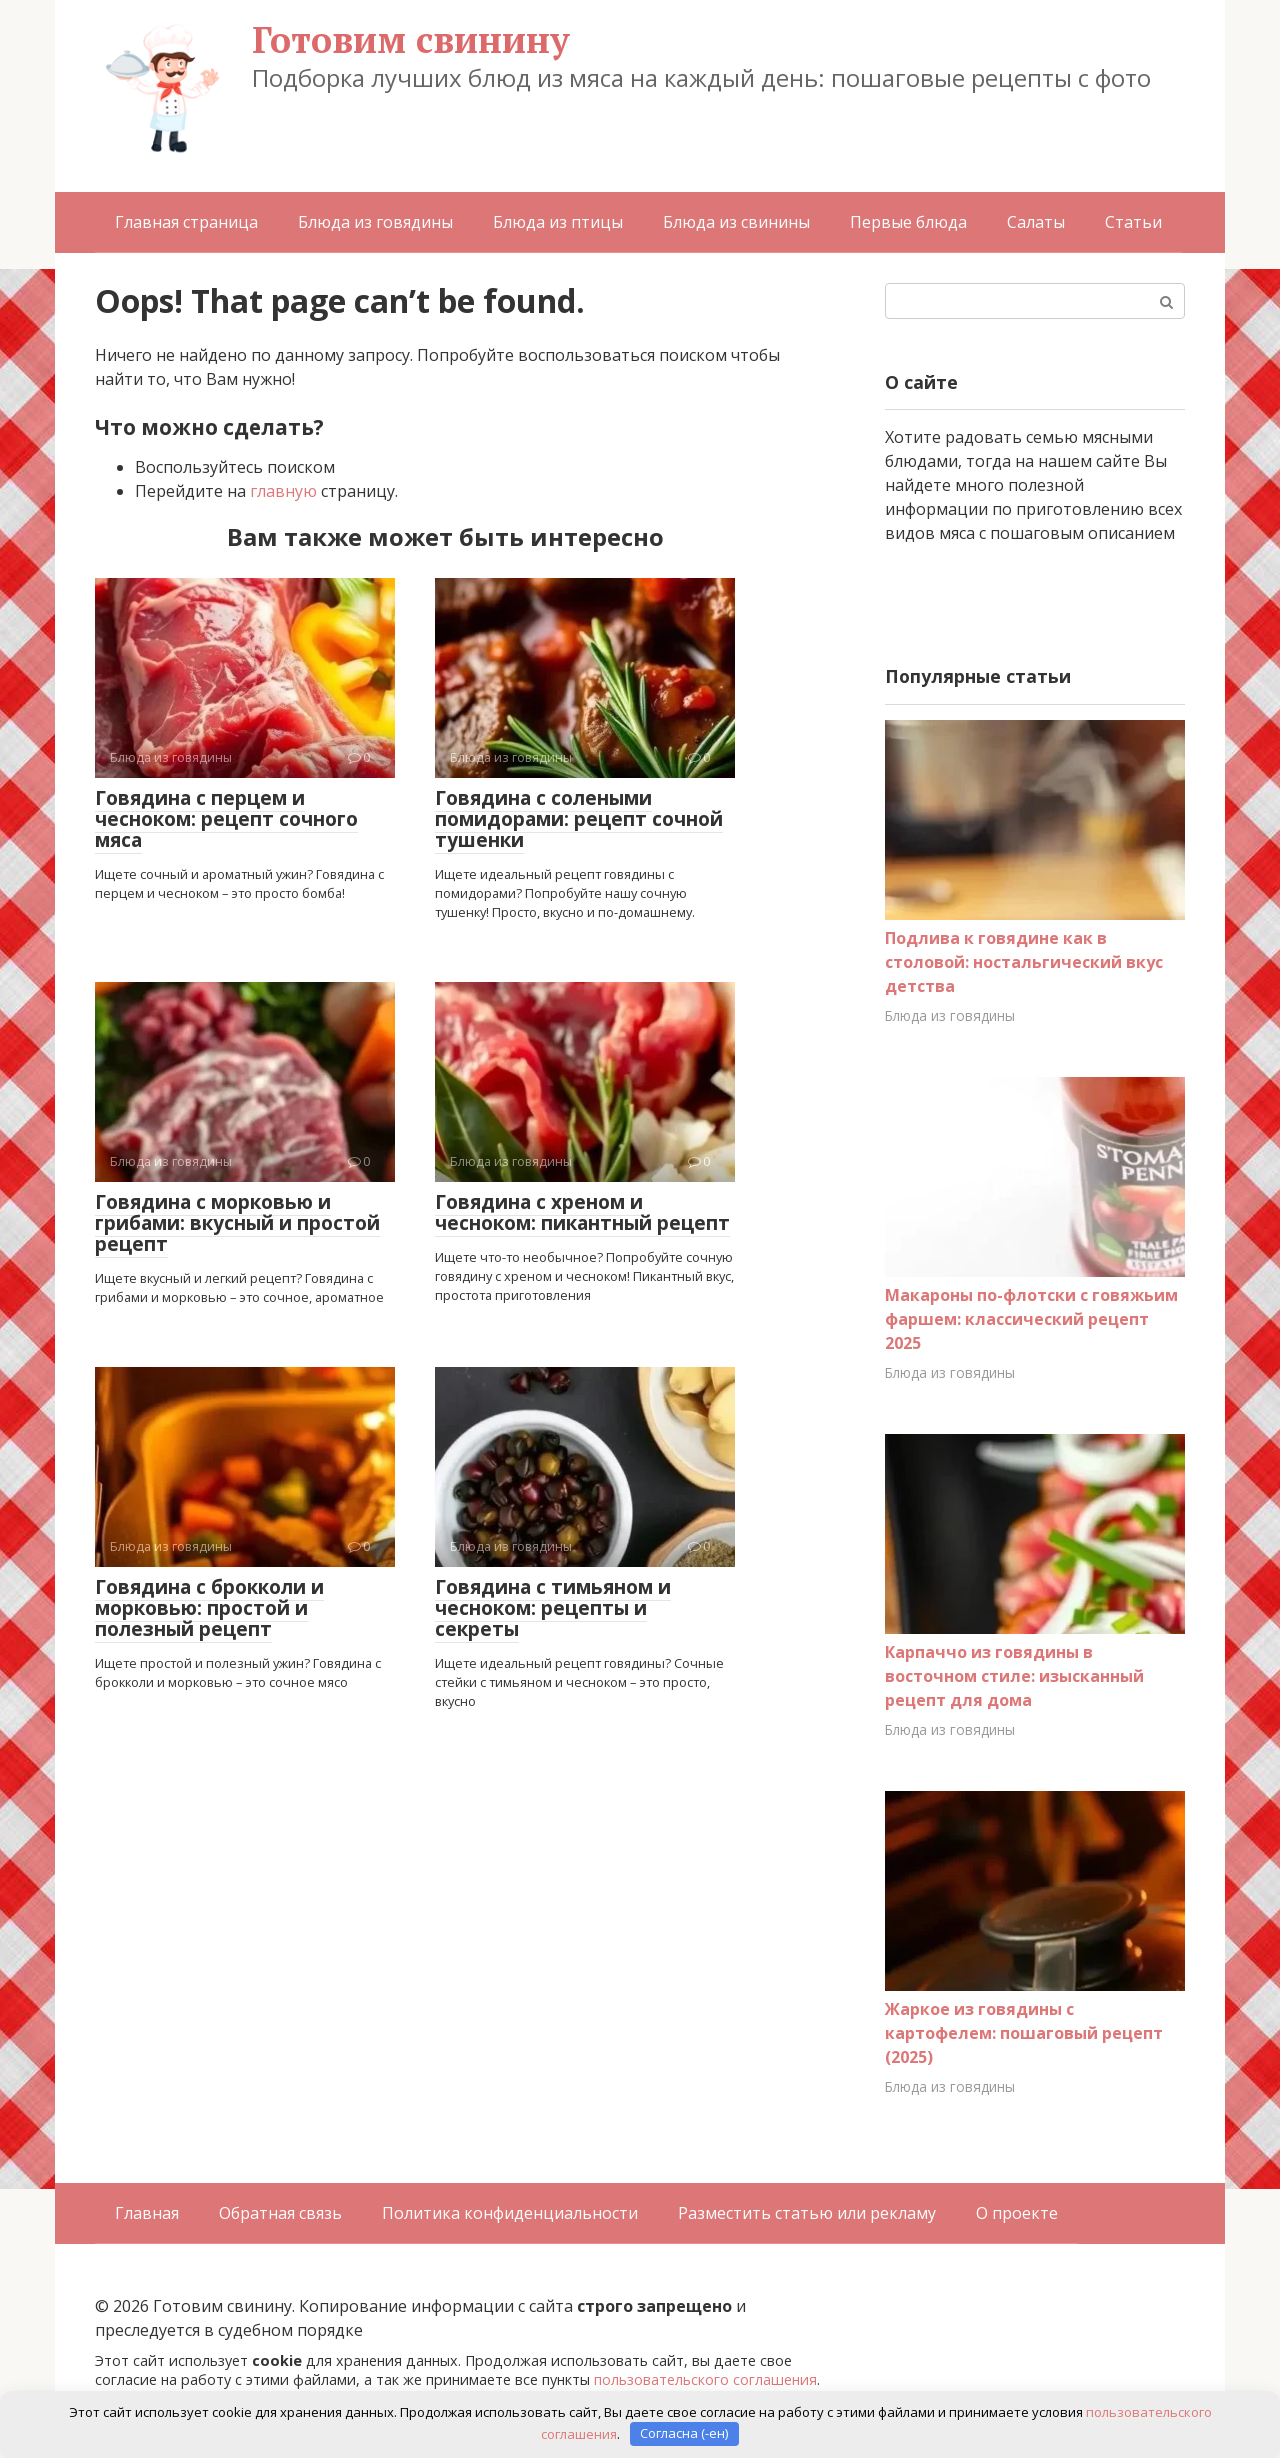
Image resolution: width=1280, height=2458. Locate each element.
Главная (147, 2213)
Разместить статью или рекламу (807, 2213)
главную (283, 491)
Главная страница (186, 222)
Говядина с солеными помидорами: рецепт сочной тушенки (579, 819)
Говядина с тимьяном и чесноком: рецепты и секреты (553, 1608)
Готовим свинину (411, 39)
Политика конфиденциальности (510, 2213)
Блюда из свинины (736, 222)
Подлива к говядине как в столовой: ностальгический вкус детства (1024, 962)
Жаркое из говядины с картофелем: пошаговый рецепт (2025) (1024, 2033)
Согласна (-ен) (684, 2433)
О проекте (1017, 2213)
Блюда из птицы (558, 222)
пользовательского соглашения (705, 2379)
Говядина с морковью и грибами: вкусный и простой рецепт (237, 1223)
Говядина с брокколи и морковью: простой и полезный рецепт (209, 1608)
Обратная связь (280, 2213)
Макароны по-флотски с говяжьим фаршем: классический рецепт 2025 (1031, 1319)
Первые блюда (908, 222)
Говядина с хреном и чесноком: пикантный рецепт (582, 1212)
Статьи (1133, 222)
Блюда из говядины (375, 222)
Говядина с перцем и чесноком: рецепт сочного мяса (226, 819)
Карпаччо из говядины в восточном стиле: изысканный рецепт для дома (1014, 1676)
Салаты (1036, 222)
